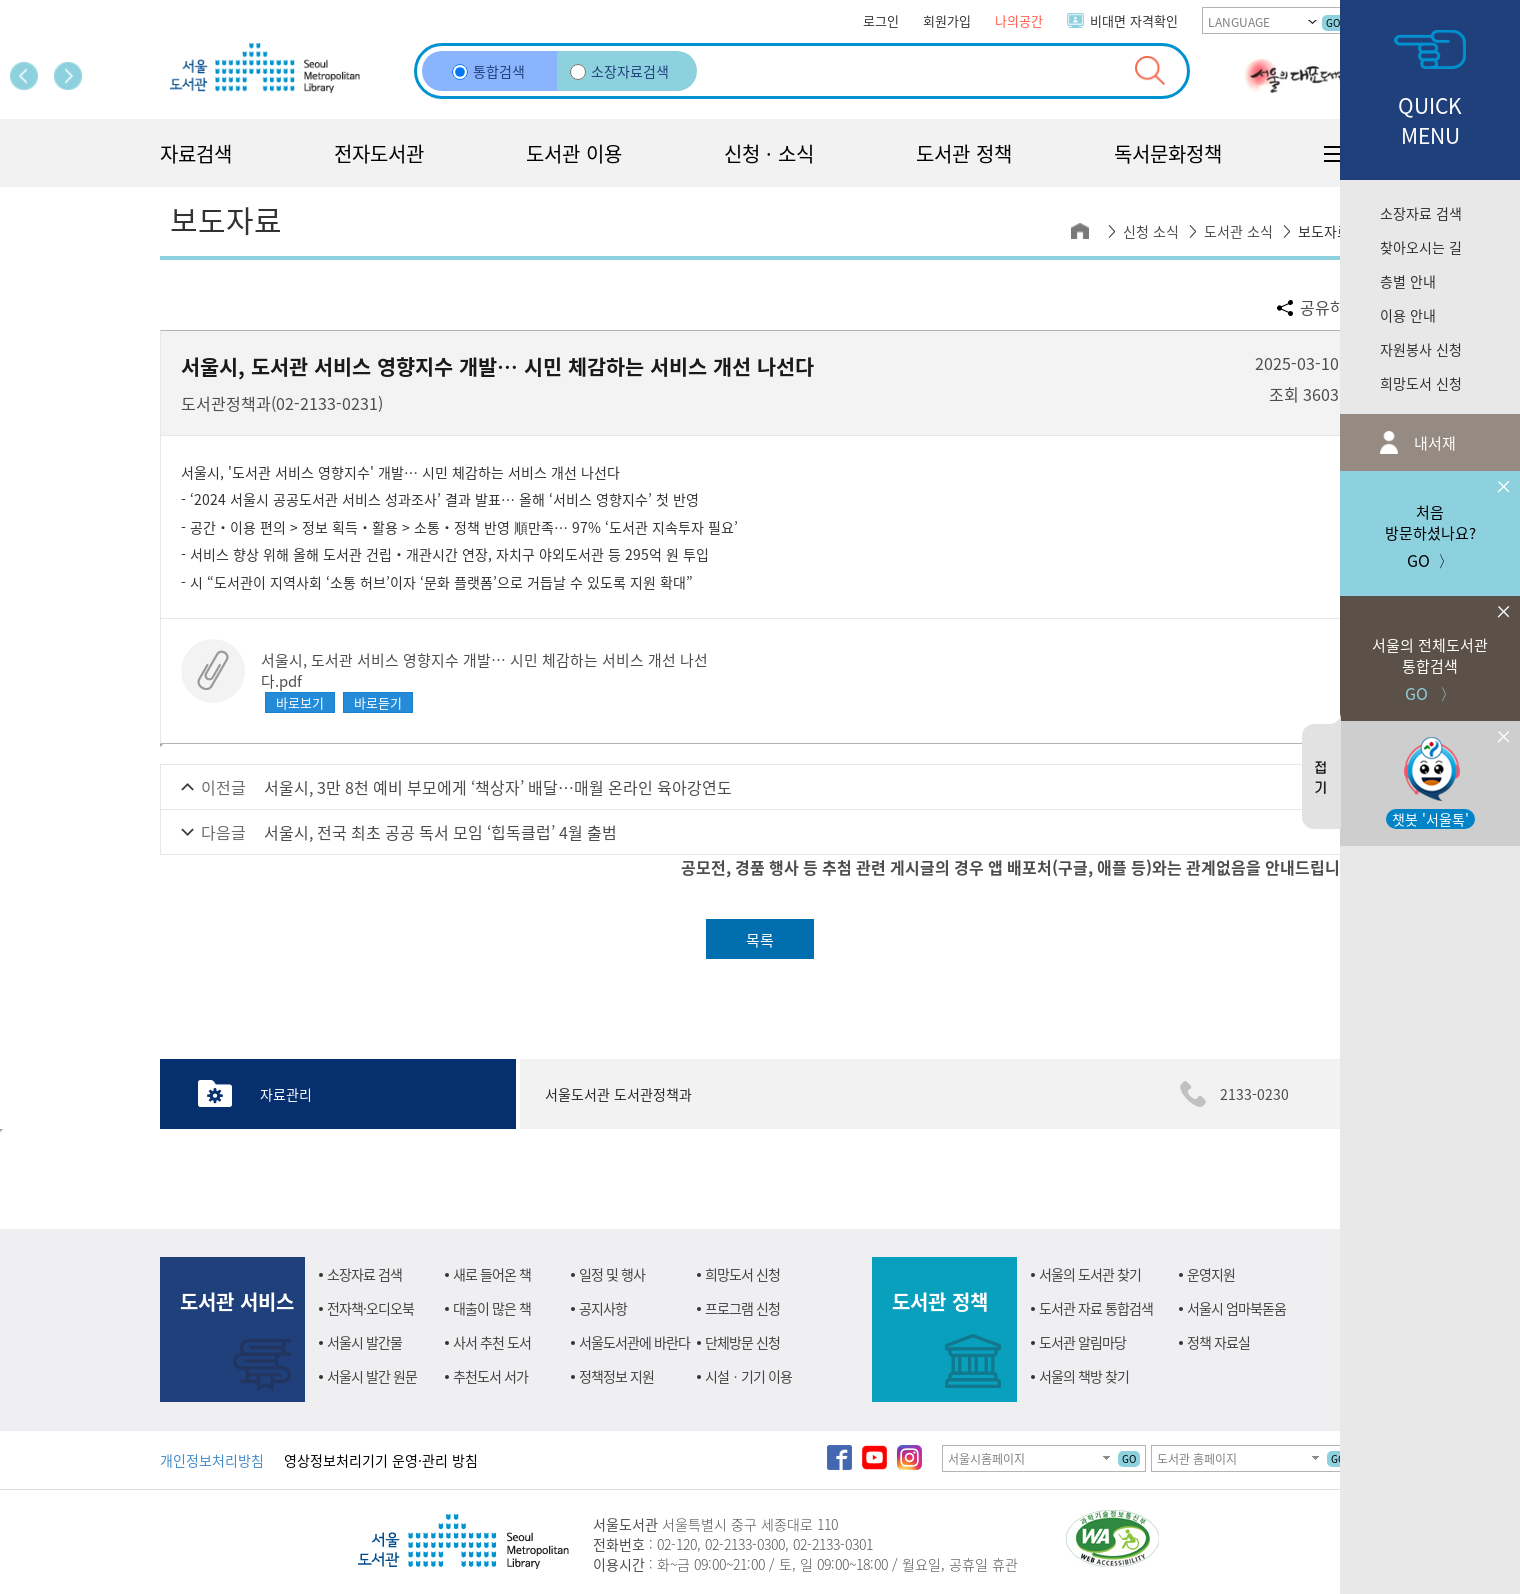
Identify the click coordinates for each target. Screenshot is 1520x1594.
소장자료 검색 (1421, 213)
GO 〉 (1430, 650)
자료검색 (196, 153)
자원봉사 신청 (1421, 349)
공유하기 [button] (1330, 307)
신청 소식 (1151, 231)
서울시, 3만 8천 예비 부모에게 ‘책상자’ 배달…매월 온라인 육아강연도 (498, 787)
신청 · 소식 (769, 153)
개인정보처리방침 (212, 1460)
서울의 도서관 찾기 (1090, 1274)
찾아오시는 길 (1421, 247)
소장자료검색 (619, 71)
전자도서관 (379, 153)
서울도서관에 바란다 (634, 1342)
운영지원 (1211, 1274)
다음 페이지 (68, 76)
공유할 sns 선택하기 (1285, 307)
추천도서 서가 (490, 1376)
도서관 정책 (964, 153)
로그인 (881, 20)
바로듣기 (378, 702)
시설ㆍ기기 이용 (748, 1376)
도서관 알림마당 (1082, 1342)
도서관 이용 (574, 153)
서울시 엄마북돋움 (1236, 1308)
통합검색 (488, 71)
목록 (760, 939)
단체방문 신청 (742, 1342)
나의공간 (1019, 20)
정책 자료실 (1218, 1342)
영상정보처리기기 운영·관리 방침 (381, 1460)
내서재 (1433, 442)
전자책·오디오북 (370, 1308)
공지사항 (603, 1308)
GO (1333, 22)
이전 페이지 (24, 76)
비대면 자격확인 (1134, 20)
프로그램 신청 (742, 1308)
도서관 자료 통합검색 (1096, 1308)
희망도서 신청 (1421, 383)
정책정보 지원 (616, 1376)
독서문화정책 (1168, 153)
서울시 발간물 (364, 1342)
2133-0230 (1254, 1094)
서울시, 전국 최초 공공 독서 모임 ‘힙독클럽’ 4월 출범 (440, 832)
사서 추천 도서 (492, 1342)
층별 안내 (1408, 281)
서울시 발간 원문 (372, 1376)
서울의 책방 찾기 (1084, 1376)
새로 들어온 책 (492, 1274)
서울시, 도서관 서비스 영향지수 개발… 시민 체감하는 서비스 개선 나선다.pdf (484, 670)
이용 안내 (1408, 315)
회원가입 (947, 20)
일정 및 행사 (612, 1274)
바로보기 (300, 702)
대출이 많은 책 (492, 1308)
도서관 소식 (1238, 231)
